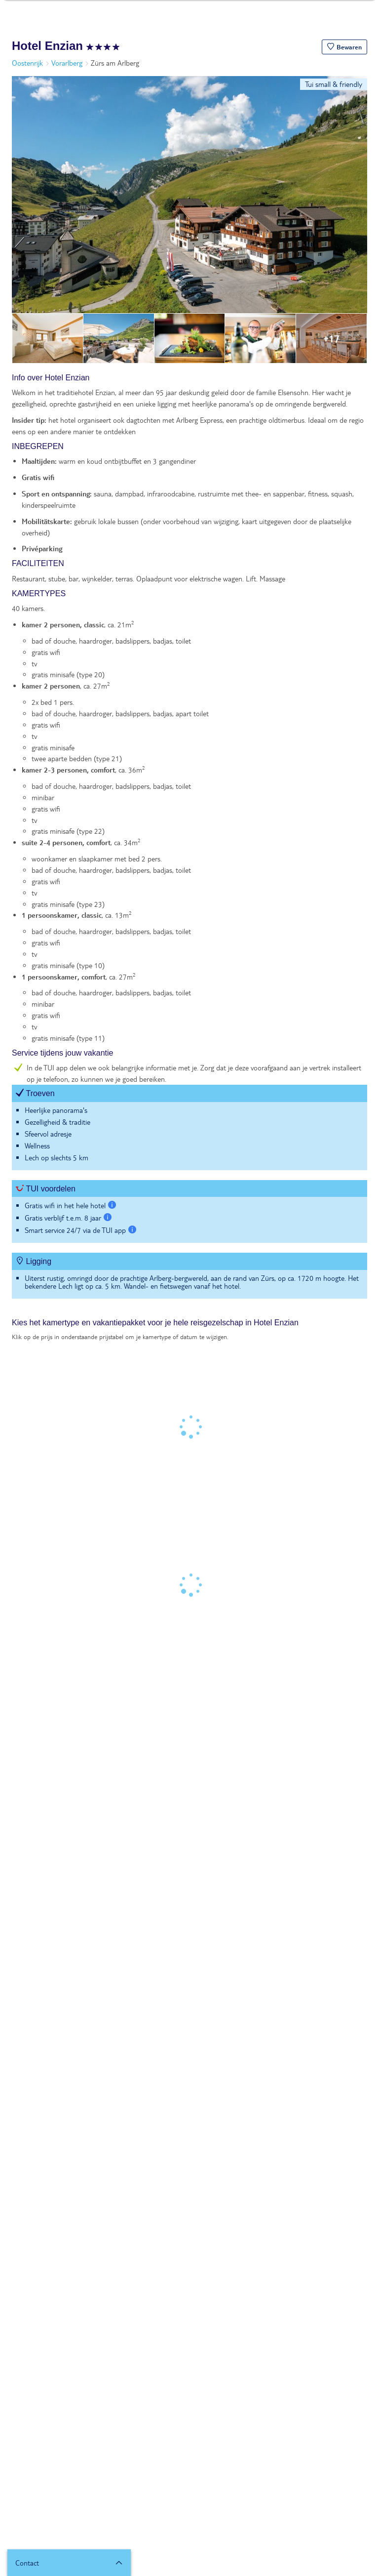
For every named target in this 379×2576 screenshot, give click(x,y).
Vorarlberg (66, 62)
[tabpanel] (189, 840)
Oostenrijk (27, 62)
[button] (344, 47)
